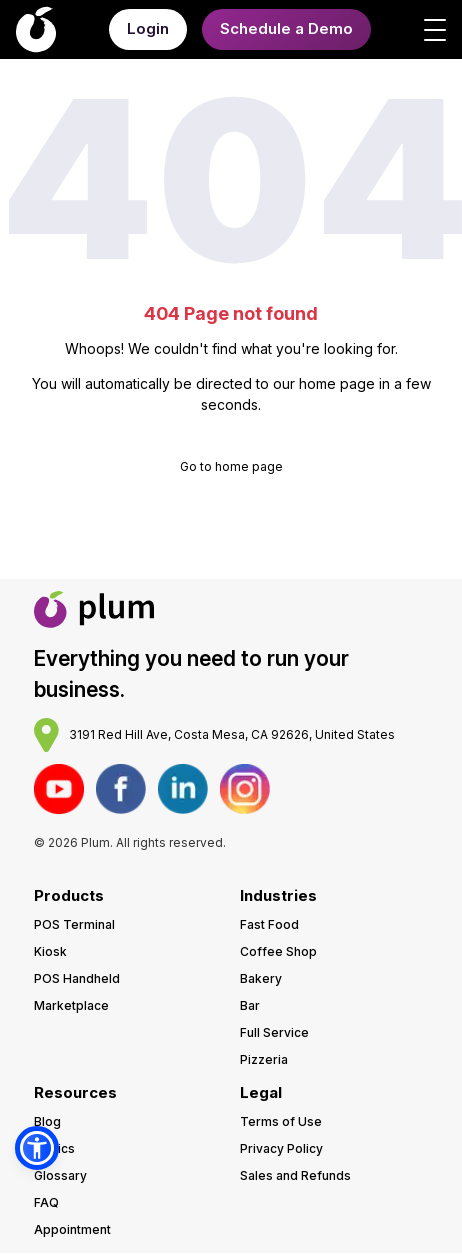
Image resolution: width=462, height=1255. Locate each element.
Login (148, 28)
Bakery (261, 978)
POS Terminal (74, 924)
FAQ (46, 1202)
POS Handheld (77, 978)
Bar (250, 1005)
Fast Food (269, 924)
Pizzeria (264, 1059)
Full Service (274, 1032)
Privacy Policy (281, 1148)
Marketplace (71, 1005)
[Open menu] (435, 30)
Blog (47, 1121)
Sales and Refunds (295, 1175)
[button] (37, 1148)
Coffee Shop (278, 951)
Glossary (60, 1175)
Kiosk (50, 951)
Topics (54, 1148)
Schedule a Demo (286, 28)
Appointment (72, 1229)
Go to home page (231, 466)
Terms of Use (281, 1121)
